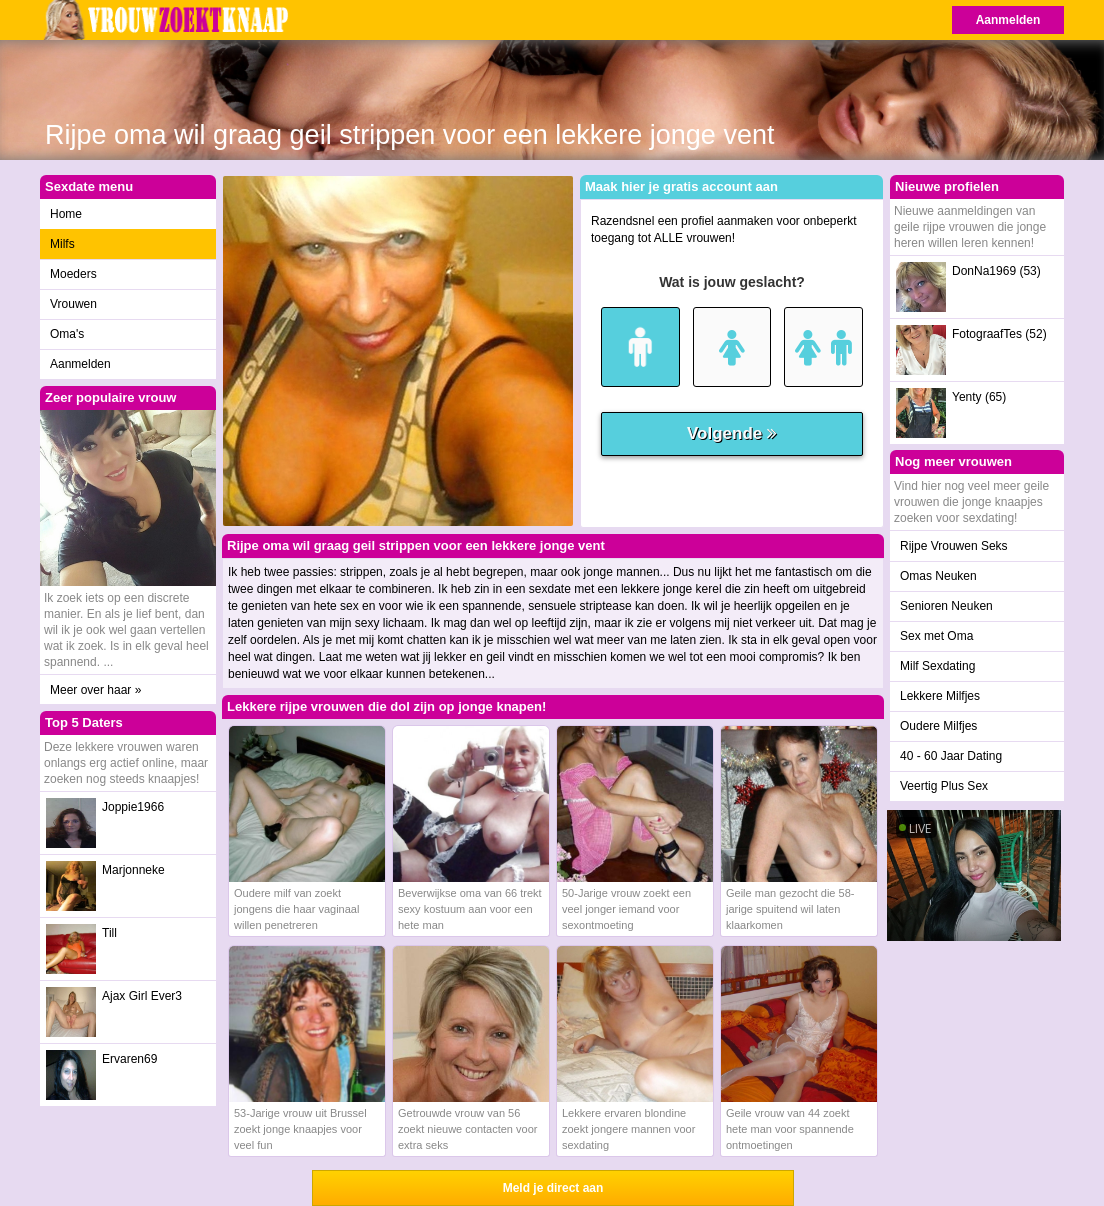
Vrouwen (73, 304)
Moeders (73, 274)
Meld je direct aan (553, 1188)
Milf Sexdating (937, 666)
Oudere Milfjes (938, 726)
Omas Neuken (938, 576)
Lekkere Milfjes (940, 696)
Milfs (62, 244)
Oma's (67, 334)
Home (66, 214)
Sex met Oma (936, 636)
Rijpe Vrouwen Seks (954, 546)
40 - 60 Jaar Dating (951, 756)
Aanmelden (1008, 20)
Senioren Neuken (946, 606)
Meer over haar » (95, 690)
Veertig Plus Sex (944, 786)
